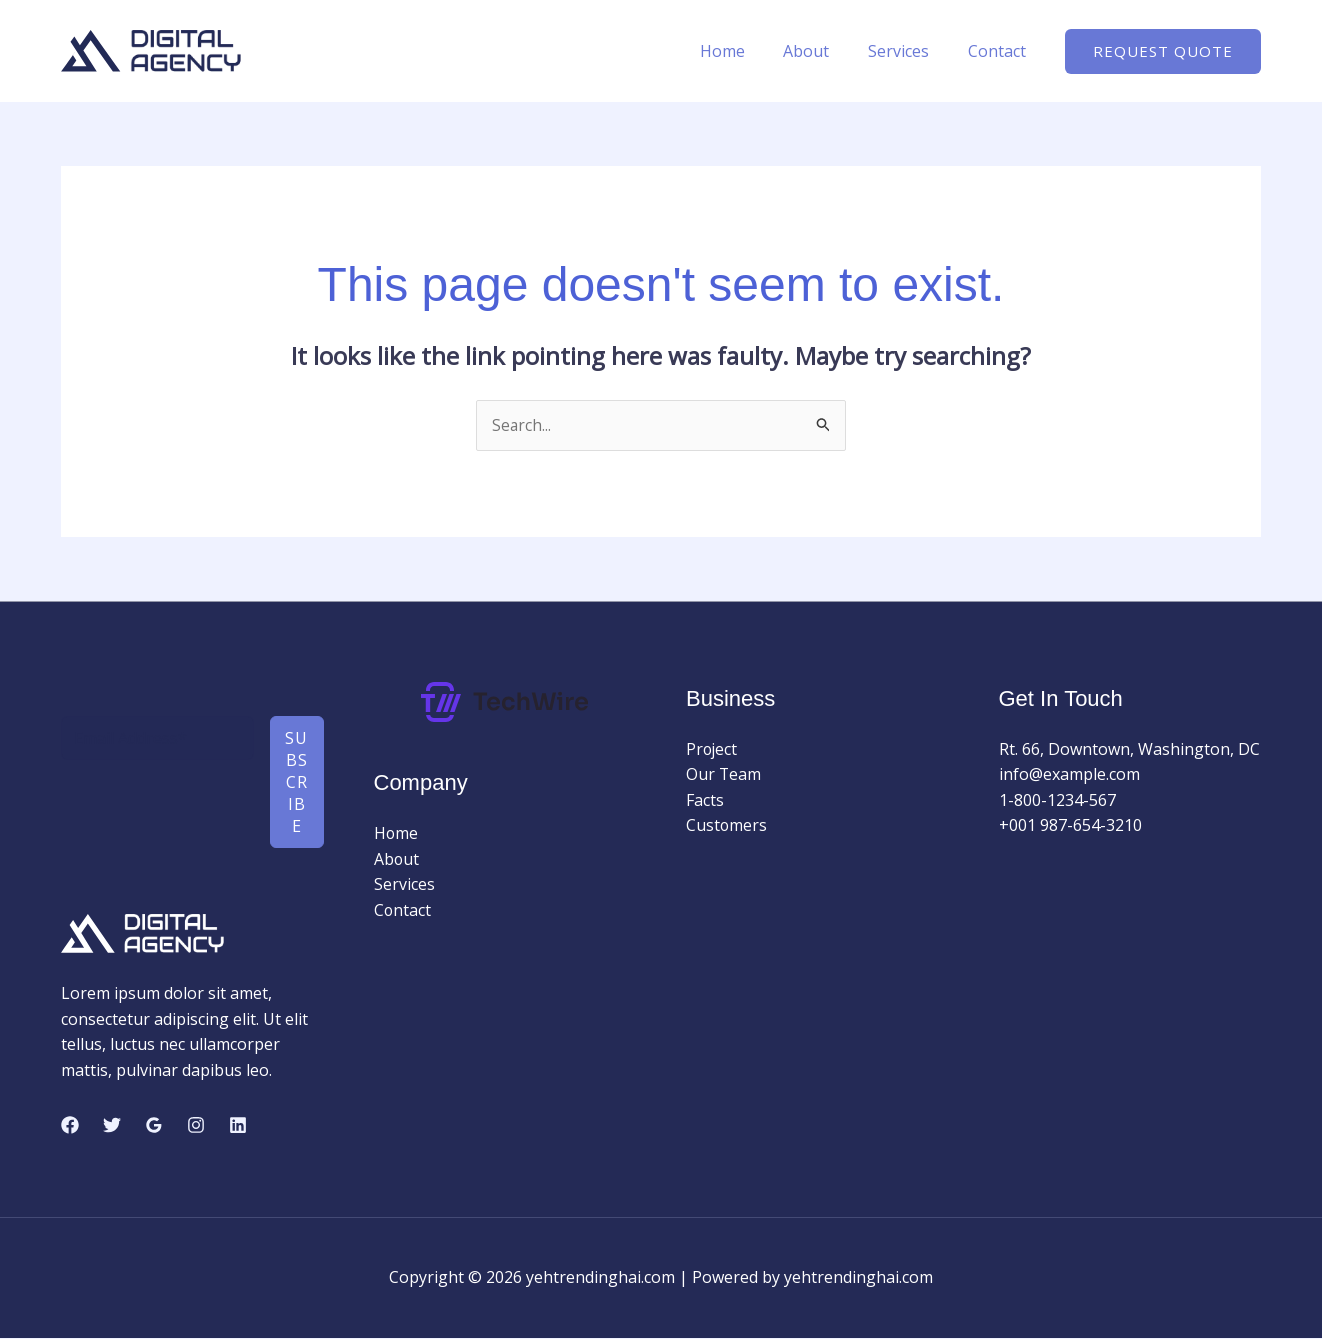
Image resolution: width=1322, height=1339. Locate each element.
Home (745, 51)
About (823, 51)
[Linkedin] (238, 1126)
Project (712, 749)
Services (908, 51)
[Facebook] (70, 1126)
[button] (1163, 51)
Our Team (724, 775)
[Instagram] (196, 1126)
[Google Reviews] (154, 1126)
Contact (1000, 51)
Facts (705, 800)
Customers (727, 826)
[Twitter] (112, 1126)
